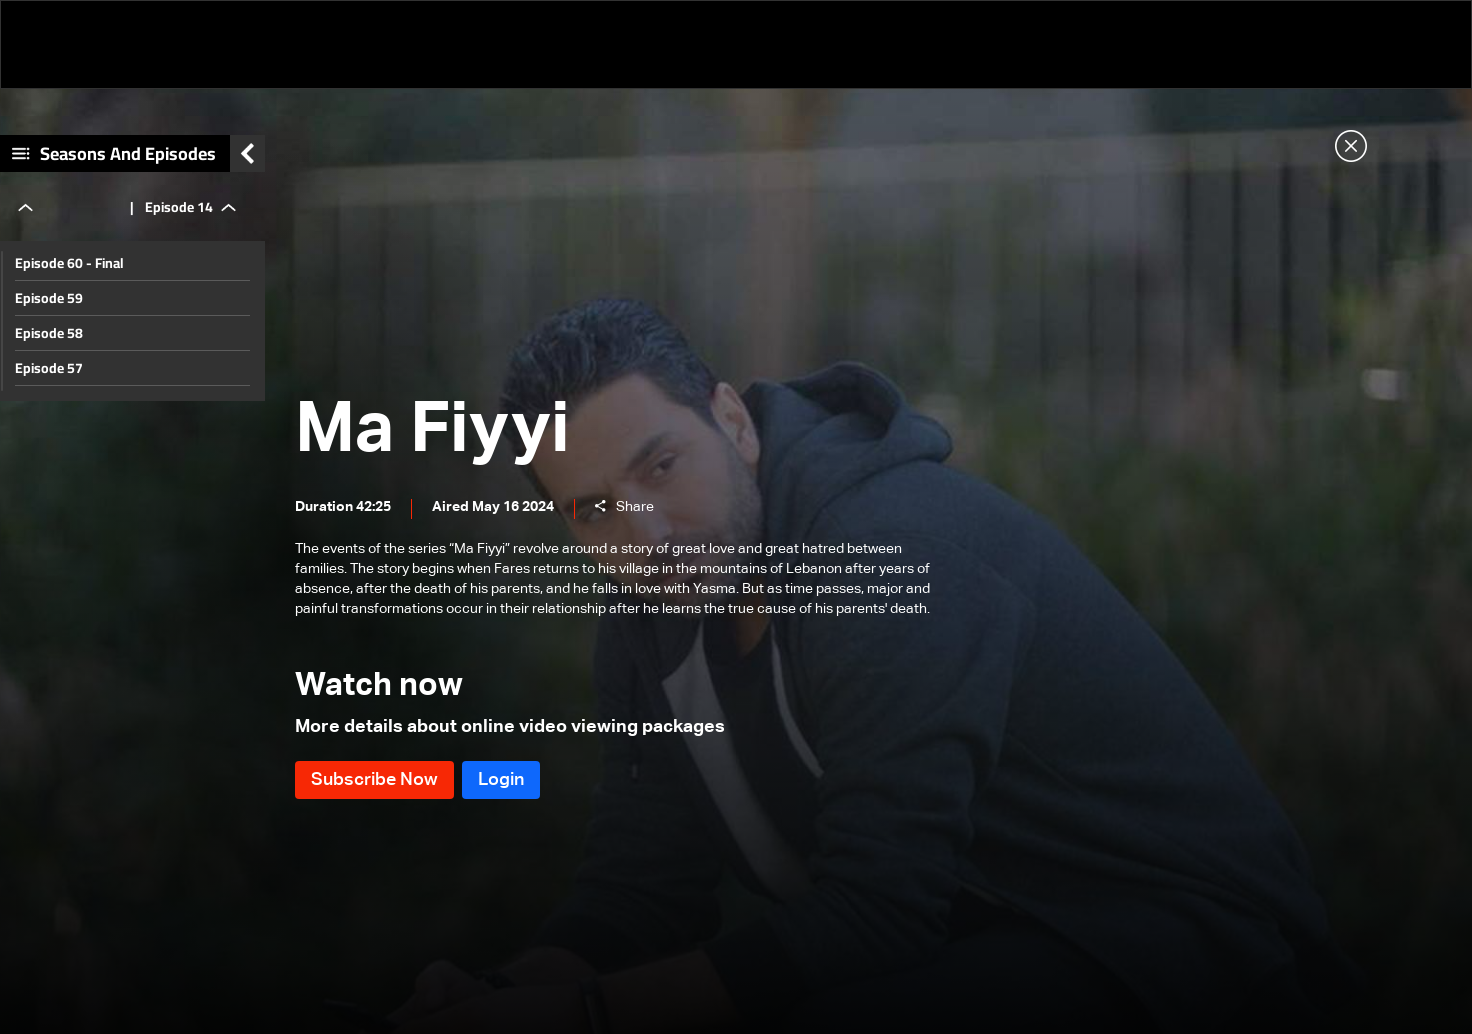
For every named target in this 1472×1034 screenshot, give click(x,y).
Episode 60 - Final (69, 263)
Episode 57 (49, 368)
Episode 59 (49, 298)
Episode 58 (49, 333)
